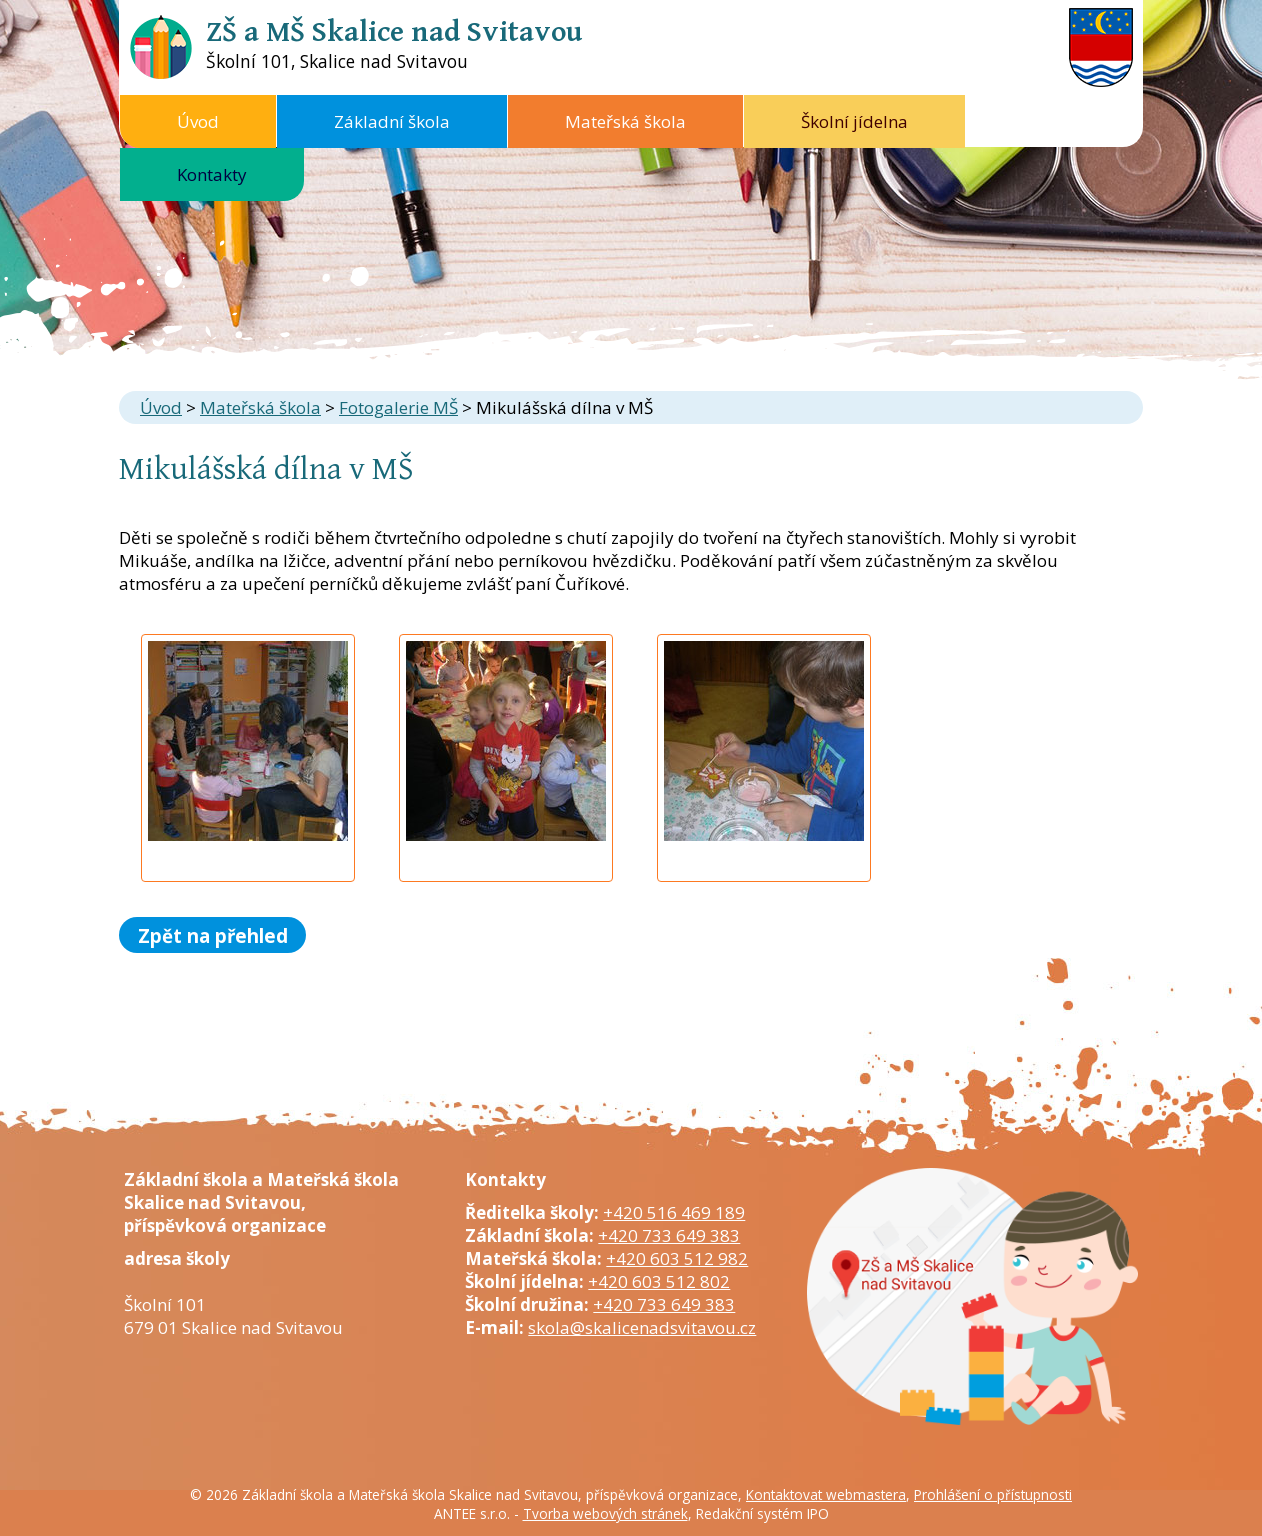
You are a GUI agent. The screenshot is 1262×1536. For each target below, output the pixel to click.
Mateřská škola (625, 121)
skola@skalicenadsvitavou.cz (642, 1327)
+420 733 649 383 (669, 1235)
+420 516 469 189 (674, 1212)
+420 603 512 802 (659, 1281)
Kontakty (212, 174)
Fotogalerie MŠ (398, 407)
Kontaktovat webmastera (826, 1494)
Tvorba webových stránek (605, 1513)
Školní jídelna (854, 121)
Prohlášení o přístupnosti (993, 1494)
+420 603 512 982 (677, 1258)
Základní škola (392, 121)
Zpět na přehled (213, 934)
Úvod (198, 121)
